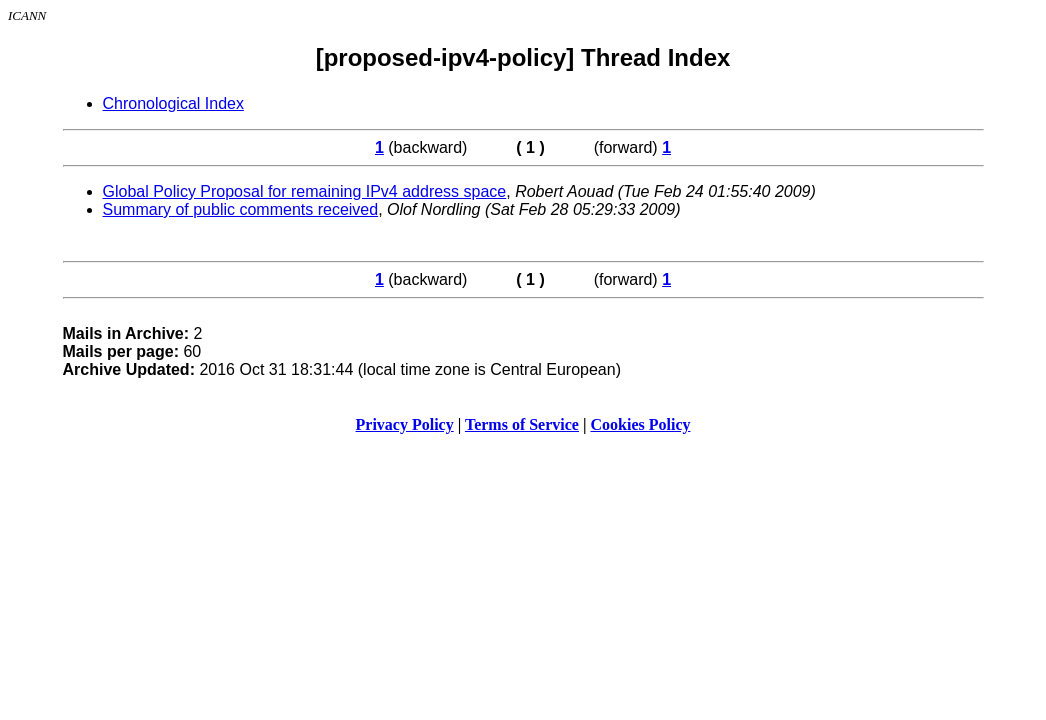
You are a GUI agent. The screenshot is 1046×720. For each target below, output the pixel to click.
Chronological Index (173, 103)
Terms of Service (522, 424)
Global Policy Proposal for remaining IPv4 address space (305, 191)
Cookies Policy (641, 424)
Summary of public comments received (241, 209)
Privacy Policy (405, 424)
